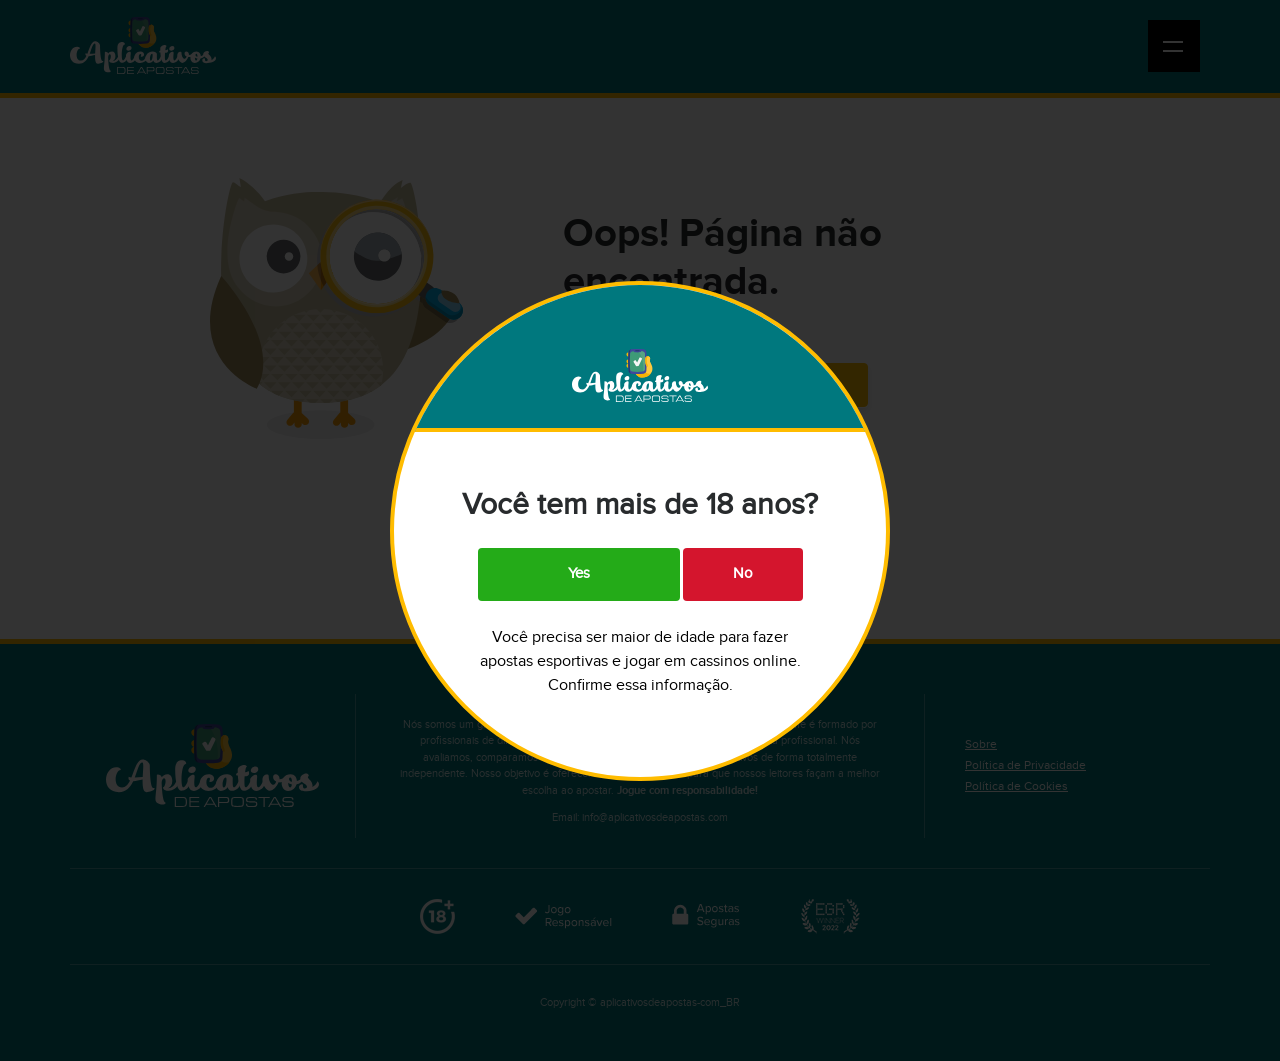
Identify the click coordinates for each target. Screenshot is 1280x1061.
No (743, 573)
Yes (579, 573)
